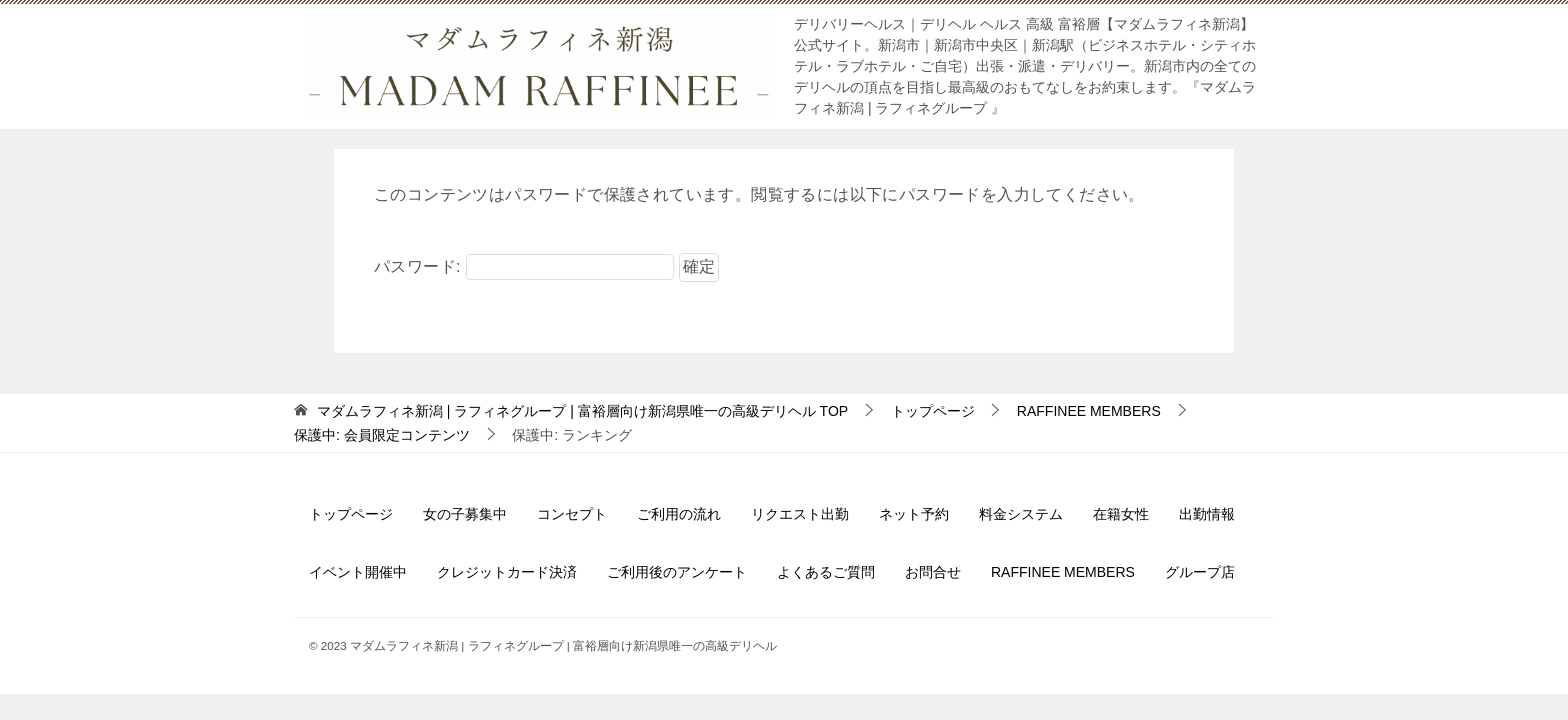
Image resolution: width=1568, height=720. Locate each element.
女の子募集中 (465, 514)
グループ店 (1200, 572)
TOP (582, 411)
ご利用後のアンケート (677, 572)
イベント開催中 (358, 572)
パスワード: (524, 266)
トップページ (351, 514)
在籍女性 (1121, 514)
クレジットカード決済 (507, 572)
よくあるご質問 (826, 572)
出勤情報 (1207, 514)
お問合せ (933, 572)
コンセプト (572, 514)
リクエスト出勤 (800, 514)
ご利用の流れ (679, 514)
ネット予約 (914, 514)
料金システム (1021, 514)
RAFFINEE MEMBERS (1063, 572)
